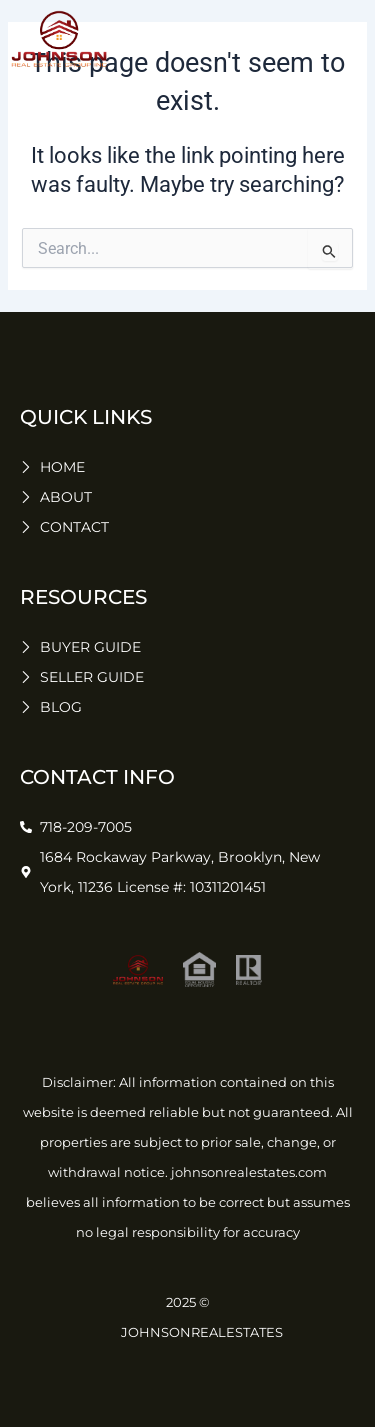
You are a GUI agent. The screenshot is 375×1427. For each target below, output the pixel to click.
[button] (345, 39)
